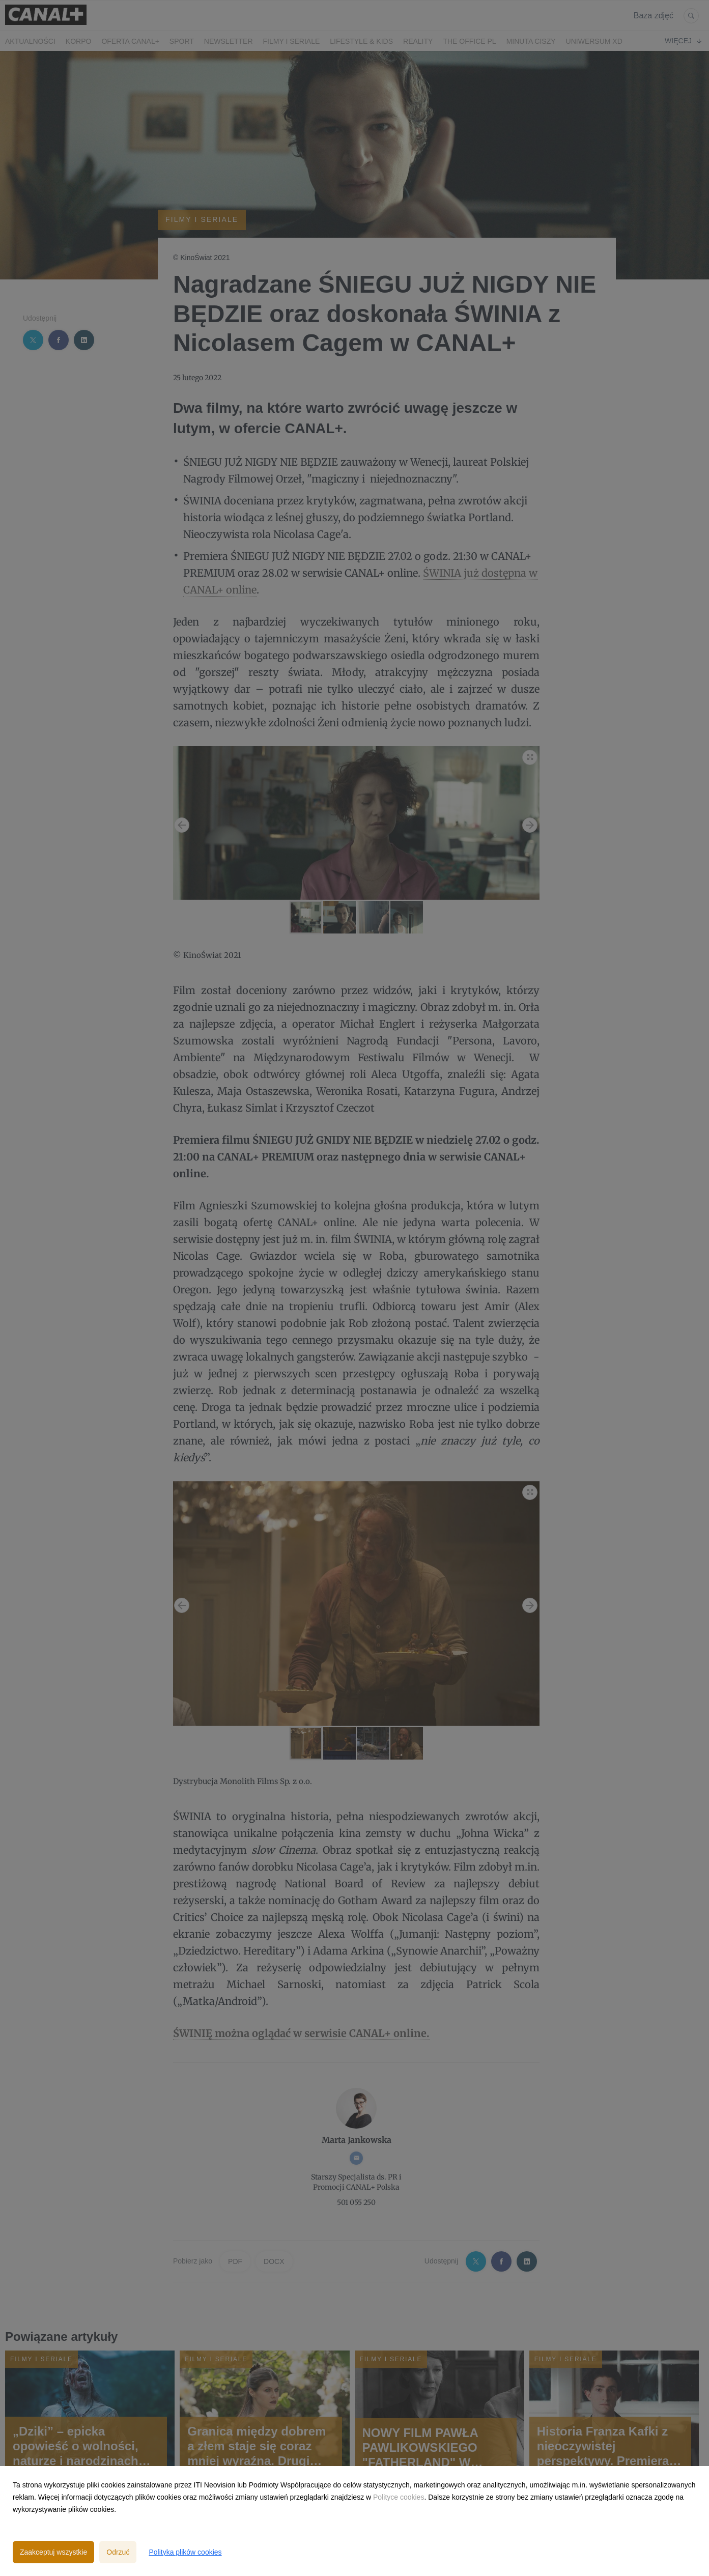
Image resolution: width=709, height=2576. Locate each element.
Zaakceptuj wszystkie (53, 2552)
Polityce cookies (398, 2497)
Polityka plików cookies (185, 2552)
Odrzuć (117, 2552)
